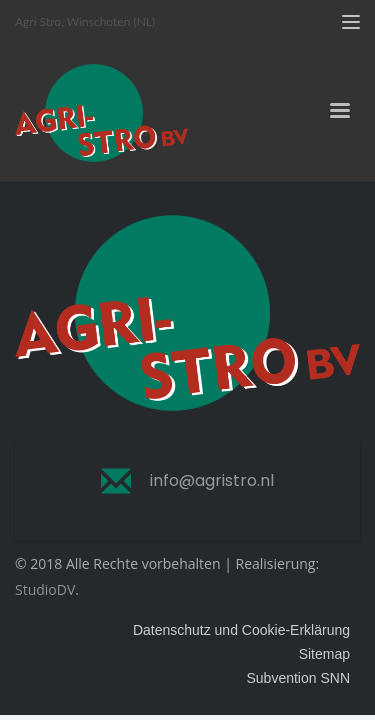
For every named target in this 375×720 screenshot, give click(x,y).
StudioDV (45, 589)
